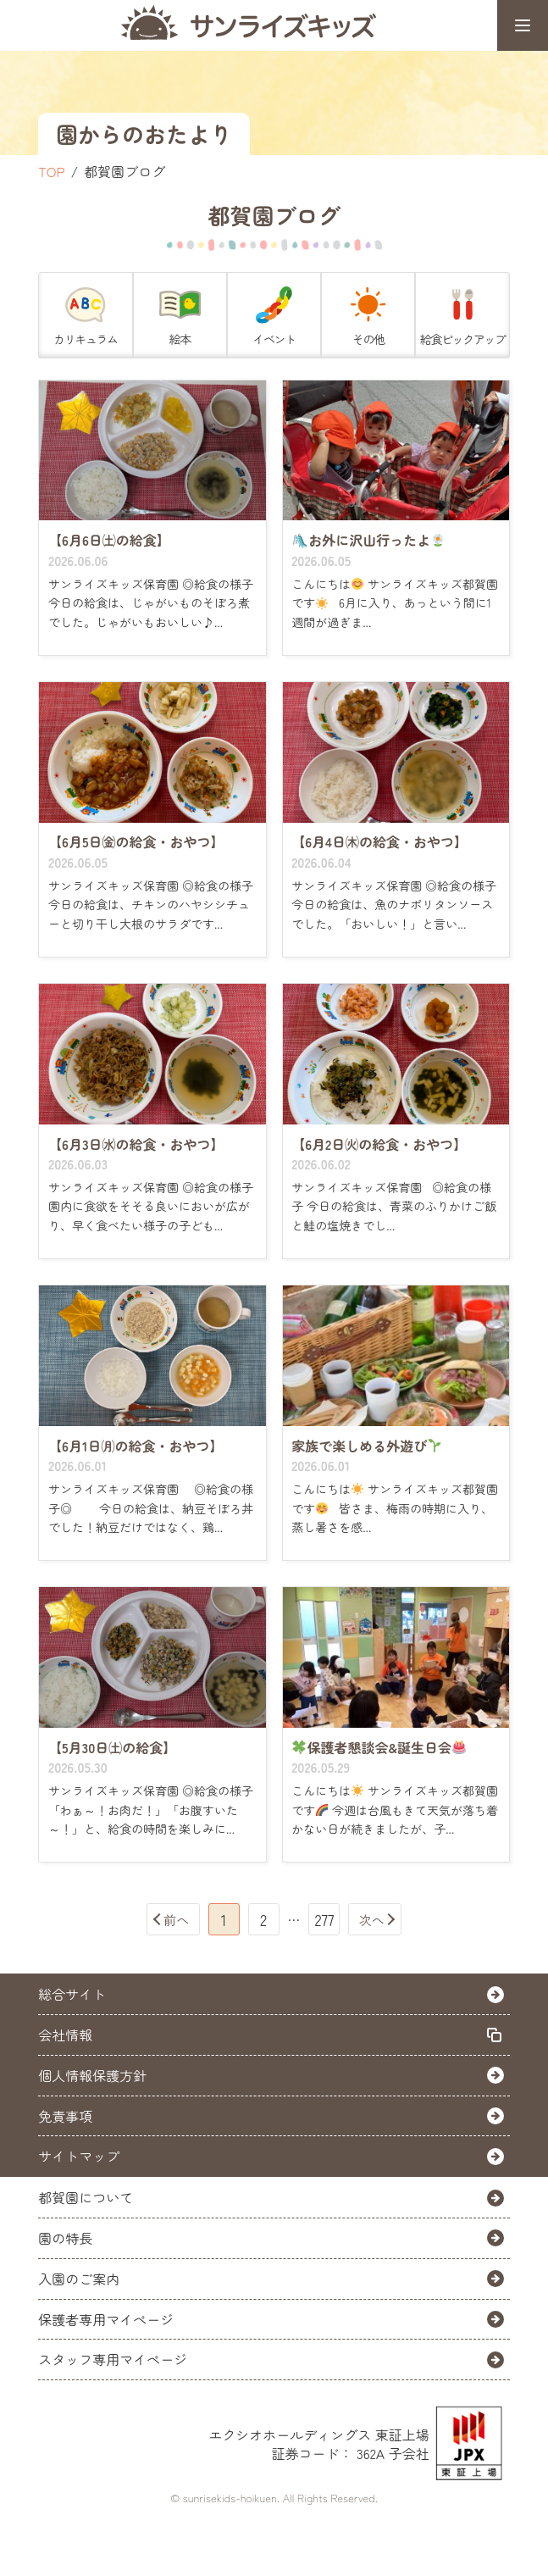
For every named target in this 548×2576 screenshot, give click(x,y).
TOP (51, 171)
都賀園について (85, 2197)
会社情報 (65, 2034)
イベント (274, 314)
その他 (368, 314)
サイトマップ (78, 2156)
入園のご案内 (78, 2278)
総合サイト (72, 1994)
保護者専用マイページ (106, 2319)
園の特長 (65, 2238)
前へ (176, 1920)
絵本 (180, 314)
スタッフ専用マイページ (112, 2359)
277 (324, 1919)
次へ (372, 1920)
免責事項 (65, 2116)
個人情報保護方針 (92, 2075)
